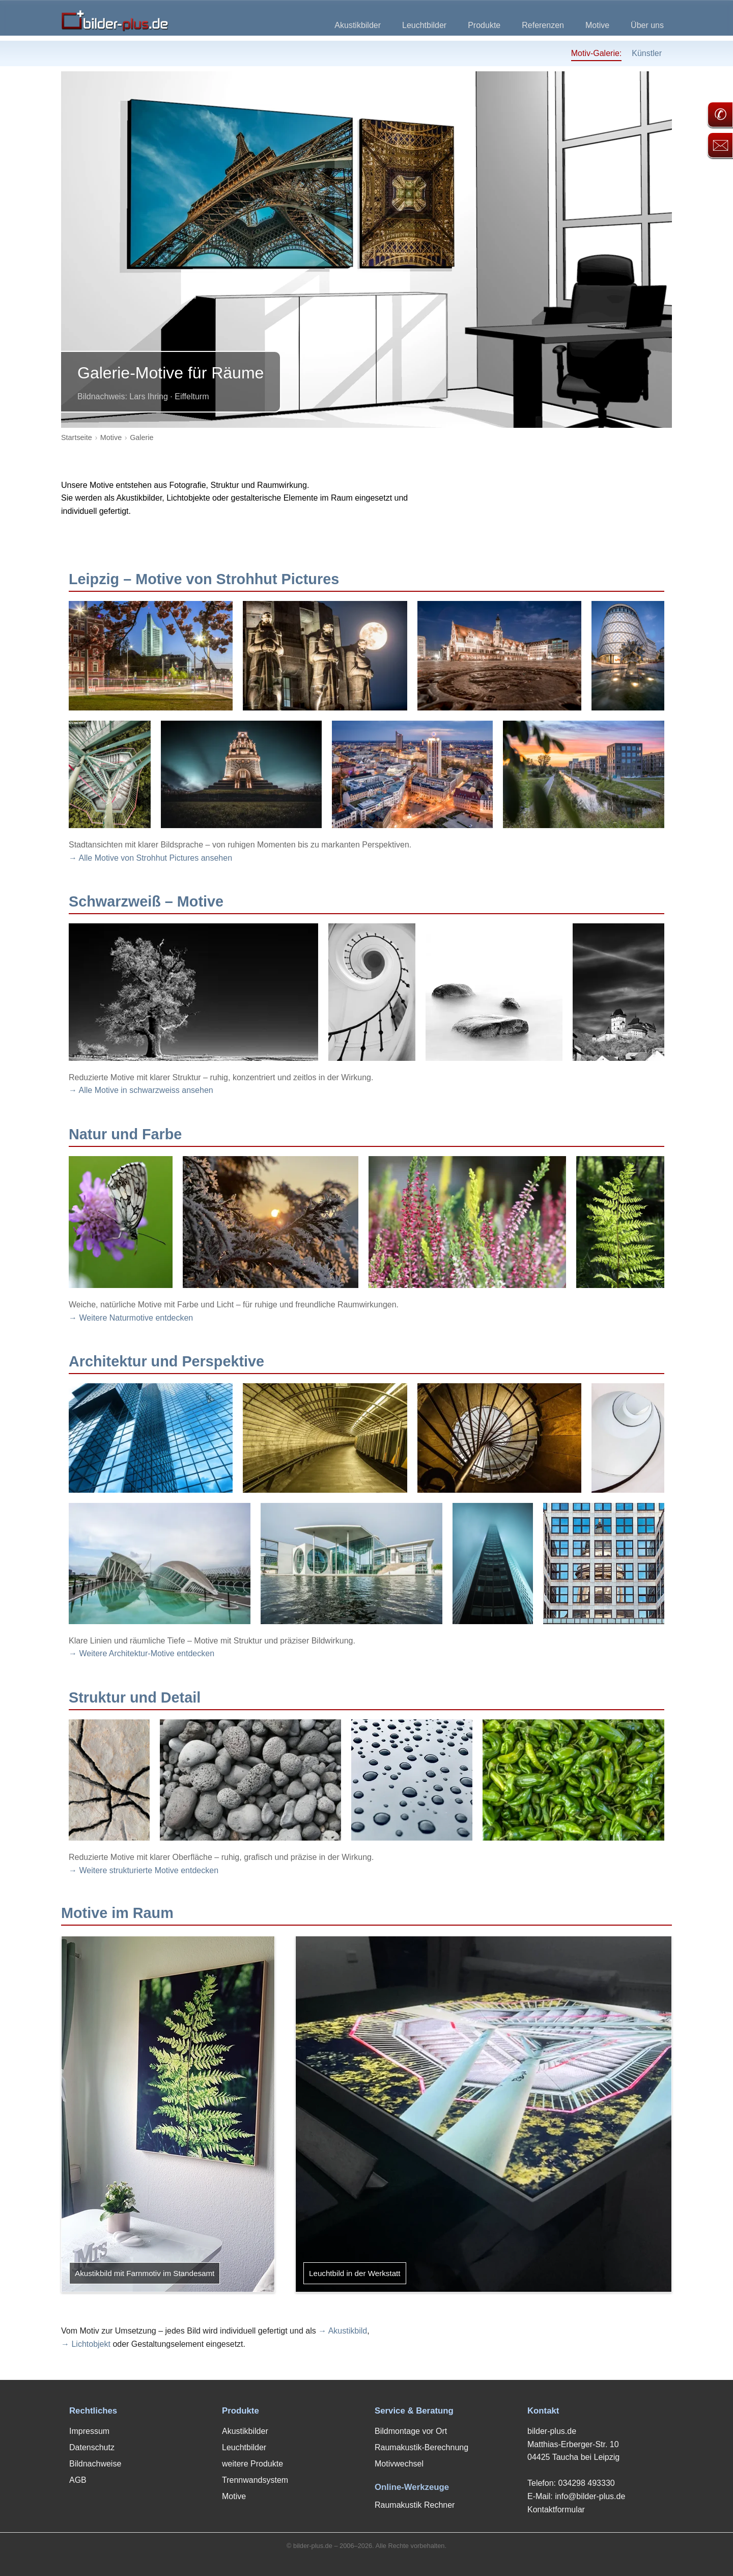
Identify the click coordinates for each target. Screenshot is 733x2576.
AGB (78, 2480)
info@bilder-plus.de (590, 2496)
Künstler (647, 53)
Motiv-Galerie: (596, 53)
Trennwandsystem (255, 2480)
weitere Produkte (252, 2463)
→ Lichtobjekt (85, 2344)
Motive (597, 25)
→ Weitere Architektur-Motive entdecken (141, 1653)
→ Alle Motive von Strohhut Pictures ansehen (150, 858)
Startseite (76, 437)
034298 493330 (586, 2483)
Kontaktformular (556, 2509)
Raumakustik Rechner (415, 2505)
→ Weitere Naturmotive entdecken (131, 1317)
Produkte (484, 25)
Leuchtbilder (424, 25)
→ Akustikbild (342, 2330)
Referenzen (543, 25)
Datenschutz (92, 2447)
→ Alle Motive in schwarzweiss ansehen (141, 1090)
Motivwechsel (399, 2463)
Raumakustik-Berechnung (421, 2447)
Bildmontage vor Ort (411, 2431)
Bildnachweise (95, 2463)
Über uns (647, 25)
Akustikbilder (357, 25)
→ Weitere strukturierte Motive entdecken (143, 1870)
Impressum (89, 2431)
